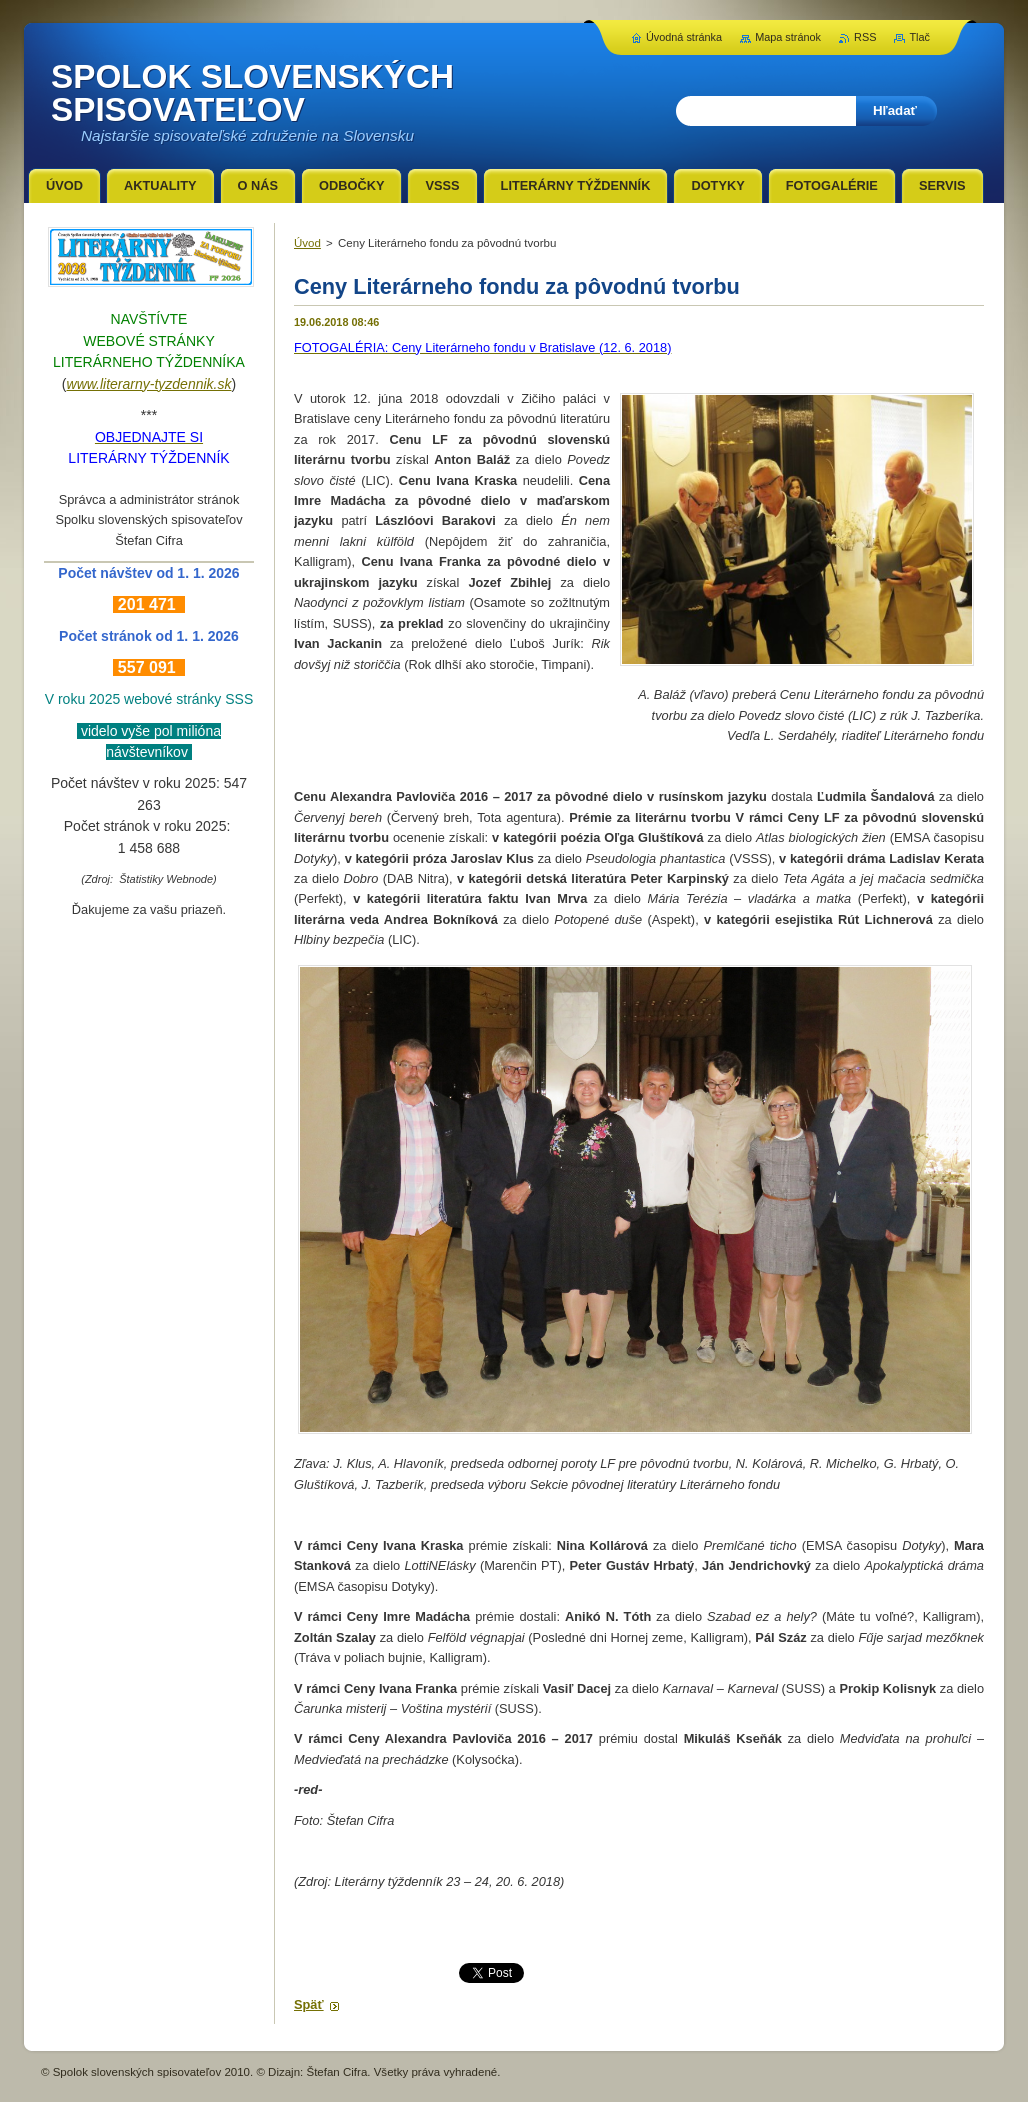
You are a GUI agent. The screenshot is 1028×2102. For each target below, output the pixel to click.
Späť (309, 2004)
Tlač (919, 37)
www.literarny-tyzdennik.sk (149, 384)
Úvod (307, 243)
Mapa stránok (788, 37)
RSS (865, 37)
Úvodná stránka (684, 37)
